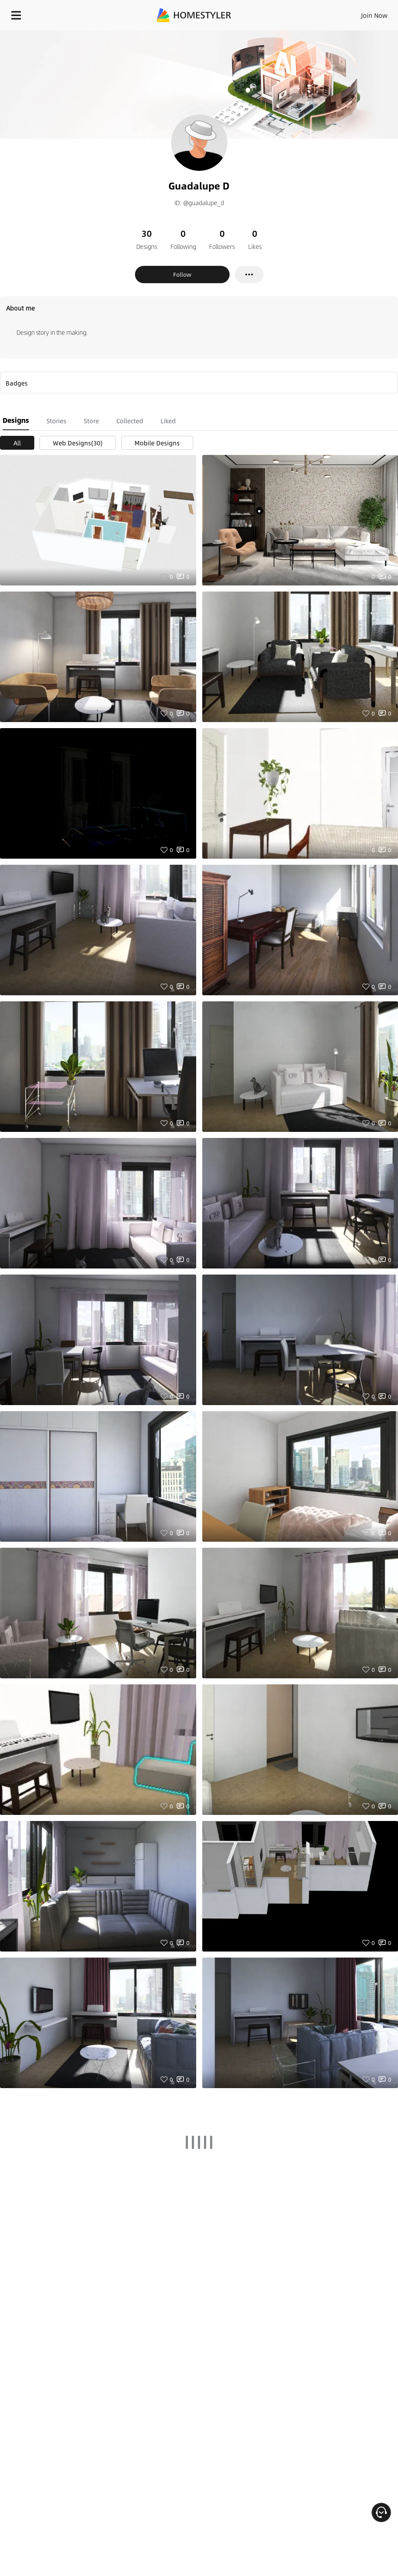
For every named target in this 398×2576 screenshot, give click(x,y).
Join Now (374, 15)
